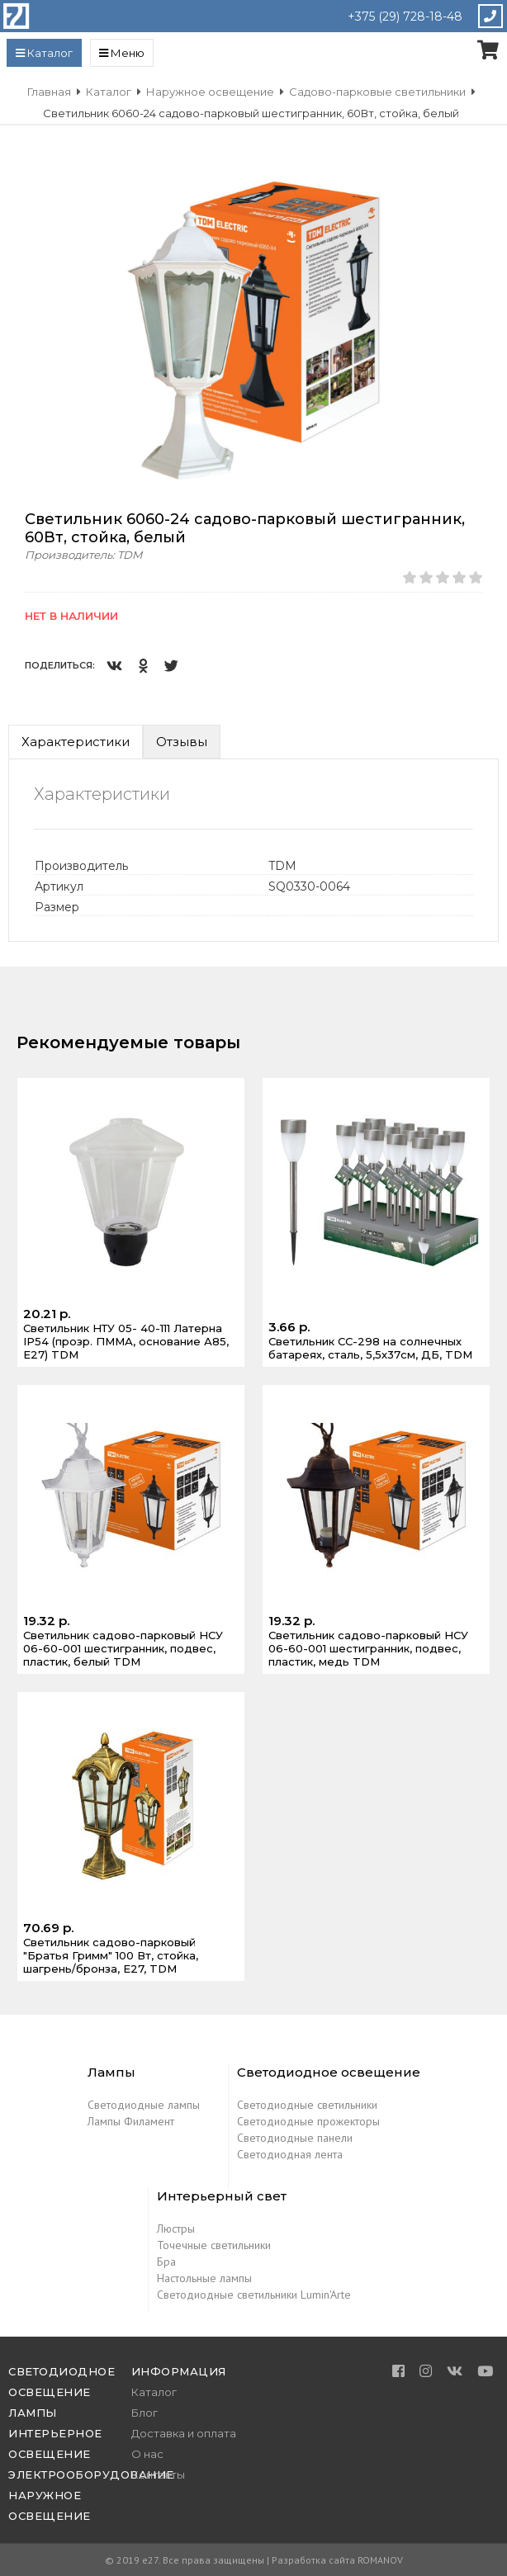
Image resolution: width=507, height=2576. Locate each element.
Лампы (32, 2412)
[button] (484, 181)
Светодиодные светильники (307, 2104)
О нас (147, 2453)
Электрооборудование (91, 2474)
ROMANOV (380, 2560)
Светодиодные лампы (144, 2104)
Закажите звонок (490, 16)
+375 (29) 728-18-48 (405, 16)
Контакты (158, 2474)
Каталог (154, 2392)
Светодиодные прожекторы (308, 2121)
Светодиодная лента (290, 2154)
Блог (144, 2412)
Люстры (176, 2228)
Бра (166, 2261)
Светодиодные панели (295, 2137)
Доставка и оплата (183, 2433)
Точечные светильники (214, 2245)
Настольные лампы (204, 2278)
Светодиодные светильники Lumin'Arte (254, 2294)
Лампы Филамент (131, 2121)
